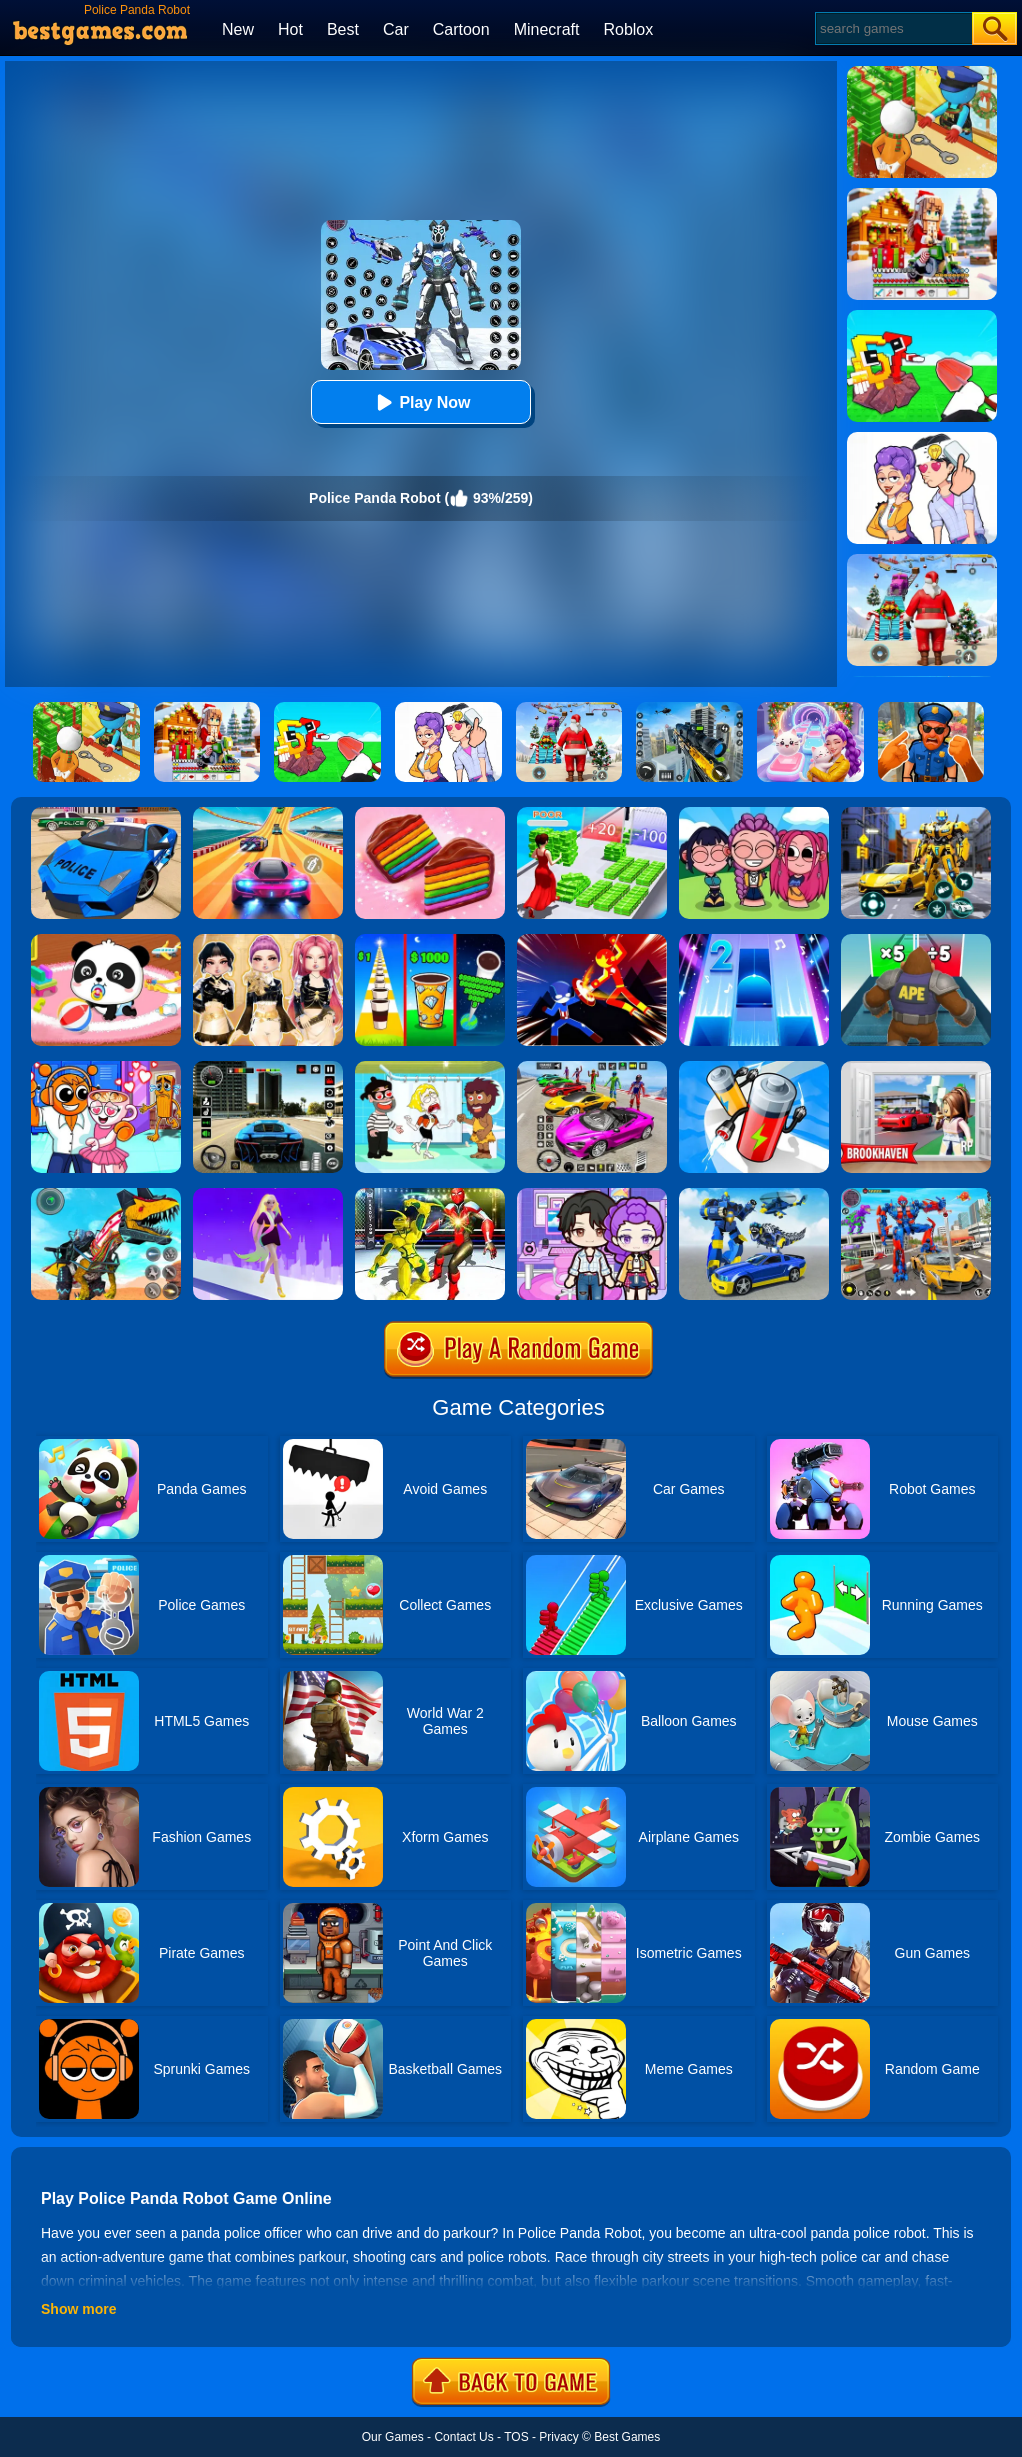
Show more (78, 2309)
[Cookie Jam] (430, 814)
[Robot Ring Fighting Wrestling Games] (430, 1195)
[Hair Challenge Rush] (268, 1195)
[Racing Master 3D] (268, 814)
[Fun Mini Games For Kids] (106, 1068)
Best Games (627, 2437)
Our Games (393, 2437)
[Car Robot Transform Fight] (916, 1195)
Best (343, 29)
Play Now (420, 402)
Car (396, 29)
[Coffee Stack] (430, 941)
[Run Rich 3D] (592, 814)
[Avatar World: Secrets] (592, 1195)
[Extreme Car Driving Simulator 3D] (268, 1068)
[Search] (892, 28)
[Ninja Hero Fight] (592, 941)
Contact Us (463, 2437)
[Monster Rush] (916, 941)
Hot (290, 29)
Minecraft (547, 29)
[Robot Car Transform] (916, 814)
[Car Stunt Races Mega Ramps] (592, 1068)
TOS (516, 2437)
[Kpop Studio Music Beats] (754, 814)
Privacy (558, 2437)
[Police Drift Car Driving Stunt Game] (106, 814)
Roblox (628, 29)
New (238, 29)
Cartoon (461, 29)
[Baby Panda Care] (106, 941)
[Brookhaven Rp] (916, 1068)
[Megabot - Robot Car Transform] (754, 1195)
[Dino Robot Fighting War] (106, 1195)
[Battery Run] (754, 1068)
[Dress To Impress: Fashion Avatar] (268, 941)
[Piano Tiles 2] (754, 941)
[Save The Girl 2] (430, 1068)
